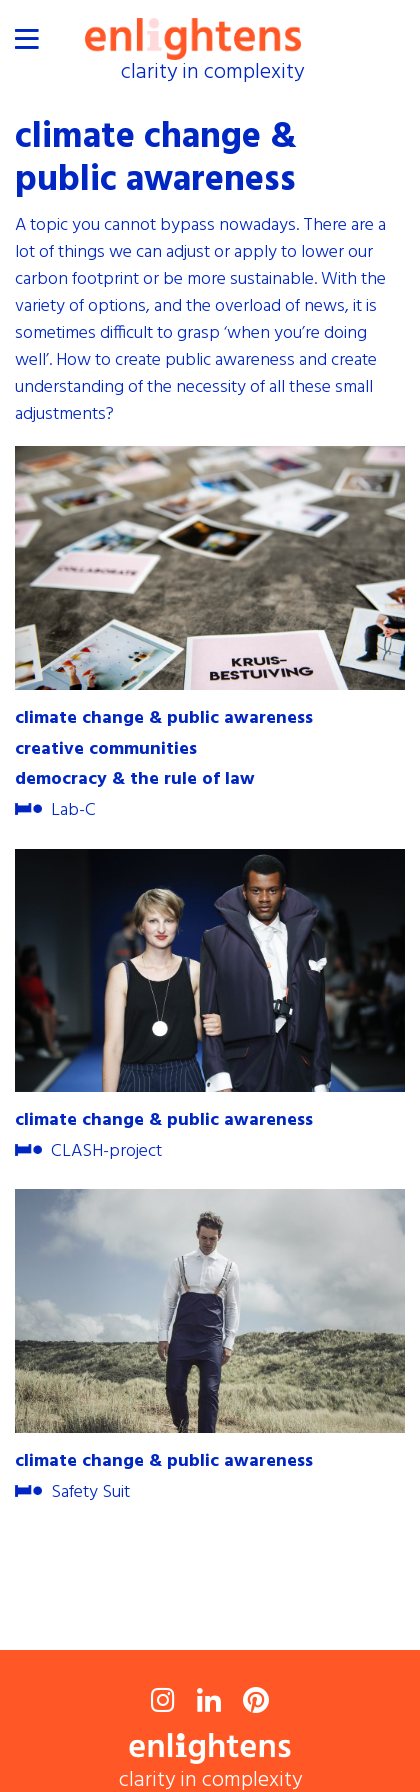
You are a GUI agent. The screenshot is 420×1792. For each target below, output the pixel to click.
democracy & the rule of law (135, 780)
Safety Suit (72, 1493)
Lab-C (55, 811)
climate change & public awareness (164, 719)
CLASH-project (88, 1152)
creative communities (106, 750)
